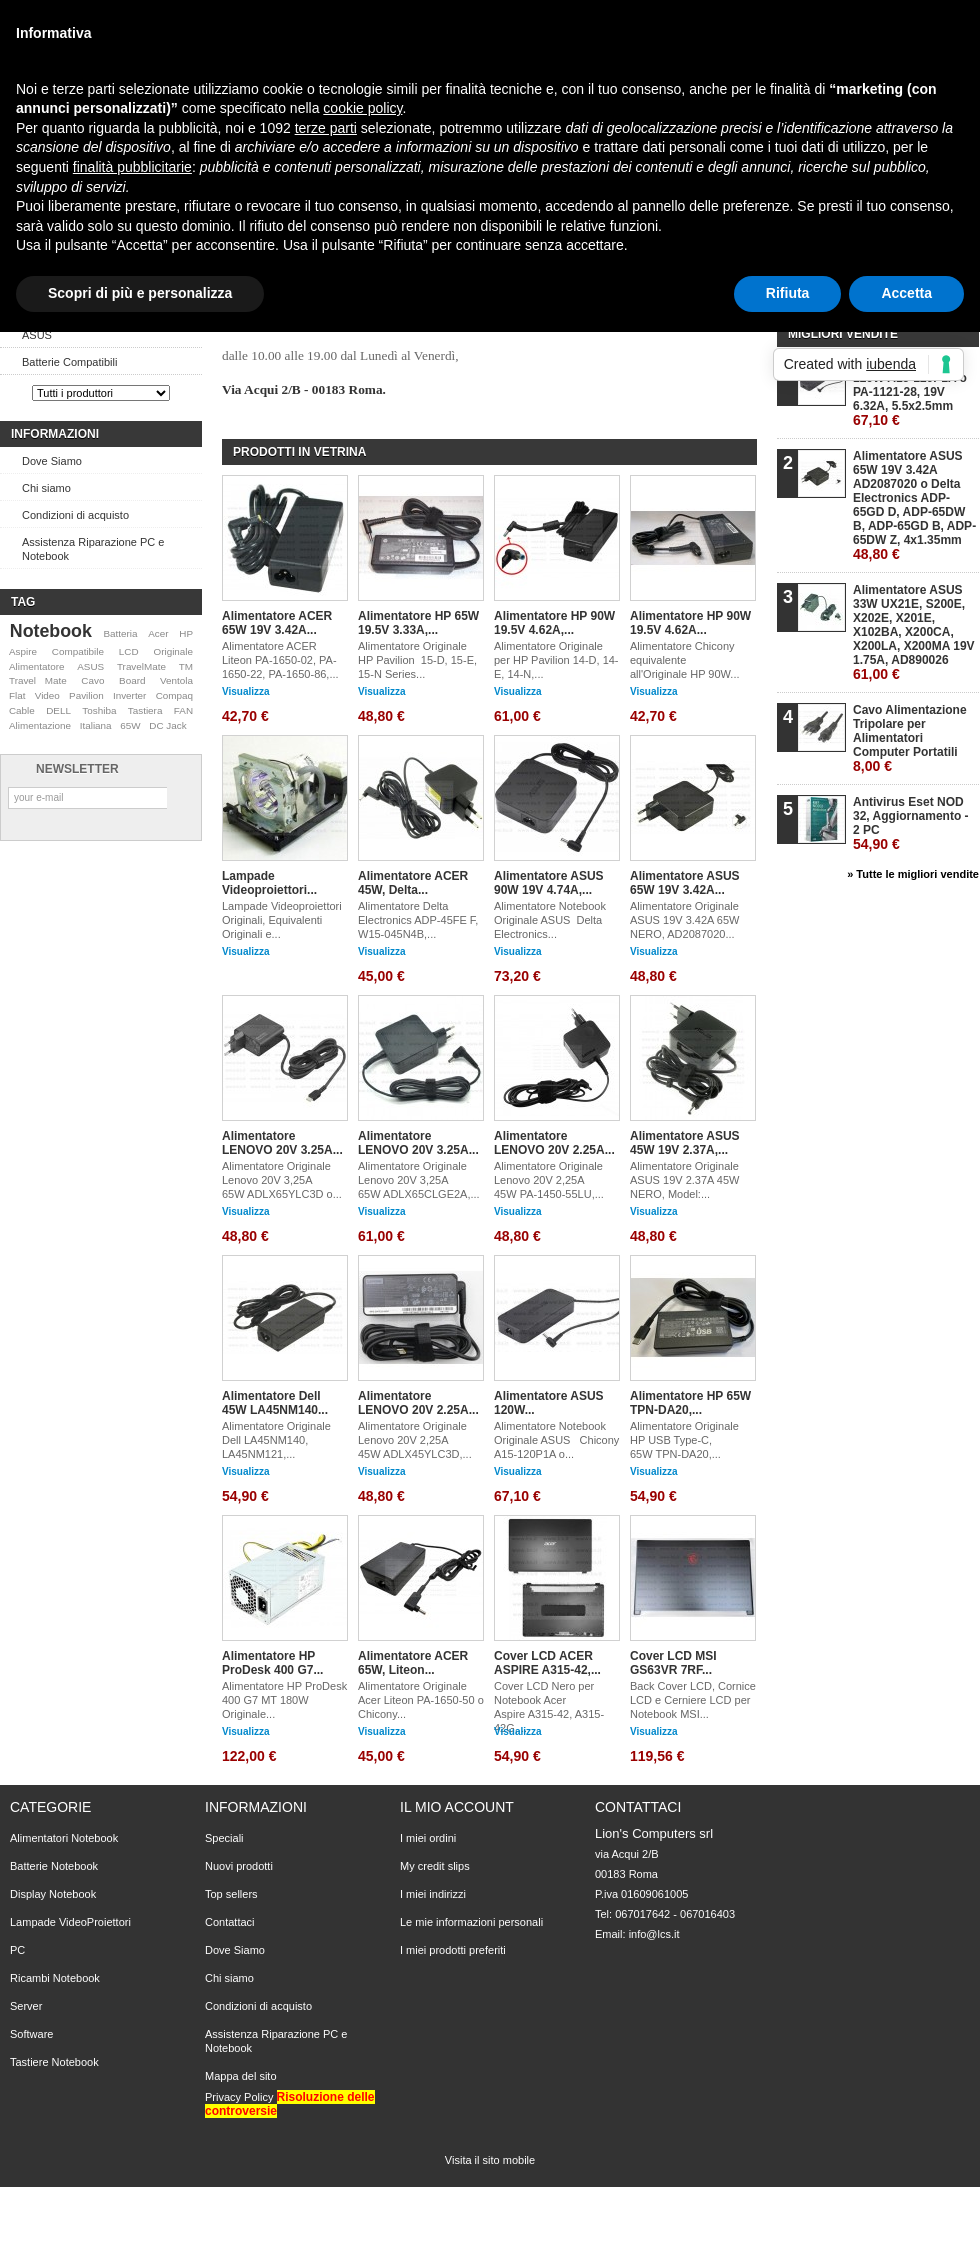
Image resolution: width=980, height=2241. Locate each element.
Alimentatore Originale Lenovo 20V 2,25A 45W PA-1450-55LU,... (549, 1180)
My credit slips (435, 1866)
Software (31, 2034)
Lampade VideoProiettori (70, 1922)
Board (132, 680)
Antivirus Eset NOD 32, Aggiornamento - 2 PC (911, 823)
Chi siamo (46, 488)
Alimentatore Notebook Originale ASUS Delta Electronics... (551, 920)
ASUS (37, 335)
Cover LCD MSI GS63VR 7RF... (673, 1663)
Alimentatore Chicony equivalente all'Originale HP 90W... (685, 660)
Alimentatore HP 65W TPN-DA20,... (690, 1403)
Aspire (23, 651)
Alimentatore (36, 666)
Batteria (120, 633)
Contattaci (230, 1922)
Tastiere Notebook (54, 2062)
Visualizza (246, 691)
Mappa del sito (241, 2076)
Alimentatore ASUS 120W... (549, 1403)
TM (186, 666)
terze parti (326, 128)
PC (17, 1950)
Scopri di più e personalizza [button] (140, 293)
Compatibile (78, 651)
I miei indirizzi (433, 1894)
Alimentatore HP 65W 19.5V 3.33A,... (418, 623)
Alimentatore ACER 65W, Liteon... (413, 1663)
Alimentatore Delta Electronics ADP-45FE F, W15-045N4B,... (418, 920)
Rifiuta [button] (788, 293)
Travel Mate (38, 680)
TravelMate (141, 666)
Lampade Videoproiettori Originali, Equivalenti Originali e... (282, 920)
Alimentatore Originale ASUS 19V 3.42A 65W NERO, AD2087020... (686, 920)
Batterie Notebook (54, 1866)
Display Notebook (53, 1894)
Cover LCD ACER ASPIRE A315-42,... (547, 1663)
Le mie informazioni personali (471, 1922)
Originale (173, 651)
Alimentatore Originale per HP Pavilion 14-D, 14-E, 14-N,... (556, 660)
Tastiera (145, 710)
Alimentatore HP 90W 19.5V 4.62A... (690, 623)
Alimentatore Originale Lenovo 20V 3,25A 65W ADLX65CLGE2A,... (419, 1180)
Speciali (224, 1838)
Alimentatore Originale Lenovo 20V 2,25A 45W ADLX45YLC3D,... (415, 1440)
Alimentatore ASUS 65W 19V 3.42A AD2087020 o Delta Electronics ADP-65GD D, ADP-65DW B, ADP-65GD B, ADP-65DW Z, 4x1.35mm (914, 505)
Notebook (51, 631)
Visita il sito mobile (490, 2160)
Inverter (129, 695)
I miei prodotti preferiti (453, 1950)
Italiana (96, 725)
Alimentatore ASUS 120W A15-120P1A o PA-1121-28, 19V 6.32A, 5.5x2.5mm (910, 392)
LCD (129, 651)
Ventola (176, 680)
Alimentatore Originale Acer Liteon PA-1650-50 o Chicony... (421, 1700)
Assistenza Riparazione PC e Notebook (93, 549)
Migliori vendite (843, 334)
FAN (183, 710)
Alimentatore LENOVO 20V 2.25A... (554, 1143)
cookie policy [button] (362, 108)
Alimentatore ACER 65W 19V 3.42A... (277, 623)
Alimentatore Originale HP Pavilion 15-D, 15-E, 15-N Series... (417, 660)
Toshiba (99, 710)
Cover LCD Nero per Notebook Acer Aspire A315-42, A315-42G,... (549, 1707)
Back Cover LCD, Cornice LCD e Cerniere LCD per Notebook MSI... (693, 1700)
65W (130, 725)
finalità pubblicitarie (132, 167)
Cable (22, 710)
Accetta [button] (906, 293)
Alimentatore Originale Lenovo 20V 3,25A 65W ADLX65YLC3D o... (282, 1180)
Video (47, 695)
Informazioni (55, 434)
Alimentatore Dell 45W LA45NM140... (275, 1403)
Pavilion (86, 695)
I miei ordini (428, 1838)
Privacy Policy (239, 2097)
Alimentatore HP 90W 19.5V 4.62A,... (554, 623)
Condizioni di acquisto (75, 515)
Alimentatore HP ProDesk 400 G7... (272, 1663)
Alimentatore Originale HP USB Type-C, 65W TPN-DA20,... (684, 1440)
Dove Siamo (52, 461)
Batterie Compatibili (69, 362)
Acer (158, 633)
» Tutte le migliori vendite (913, 874)
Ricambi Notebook (55, 1978)
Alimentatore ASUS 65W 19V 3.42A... (685, 883)
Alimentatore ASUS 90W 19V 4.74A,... (549, 883)
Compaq (174, 695)
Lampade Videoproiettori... (269, 883)
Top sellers (231, 1894)
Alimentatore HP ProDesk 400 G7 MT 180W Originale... (284, 1700)
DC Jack (167, 725)
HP (186, 633)
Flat (17, 695)
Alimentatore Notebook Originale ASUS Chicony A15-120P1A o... (556, 1440)
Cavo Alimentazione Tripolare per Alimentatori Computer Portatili (910, 738)
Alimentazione (40, 725)
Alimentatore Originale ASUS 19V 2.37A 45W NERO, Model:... (686, 1180)
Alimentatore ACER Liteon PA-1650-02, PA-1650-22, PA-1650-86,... (280, 660)
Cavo (92, 680)
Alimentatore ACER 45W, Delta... (413, 883)
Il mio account (457, 1807)
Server (26, 2006)
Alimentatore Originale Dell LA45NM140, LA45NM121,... (276, 1440)
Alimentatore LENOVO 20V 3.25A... (282, 1143)
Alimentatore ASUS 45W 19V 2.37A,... (685, 1143)
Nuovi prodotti (239, 1866)
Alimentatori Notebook (64, 1838)
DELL (58, 710)
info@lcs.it (654, 1934)
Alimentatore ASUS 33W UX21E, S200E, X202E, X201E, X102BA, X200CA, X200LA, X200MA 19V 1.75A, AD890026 (914, 632)
